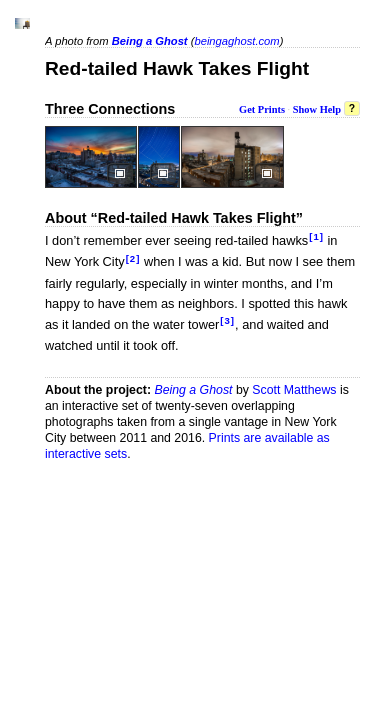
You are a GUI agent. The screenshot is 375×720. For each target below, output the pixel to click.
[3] (227, 320)
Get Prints (262, 109)
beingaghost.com (236, 41)
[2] (133, 258)
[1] (316, 236)
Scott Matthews (294, 390)
